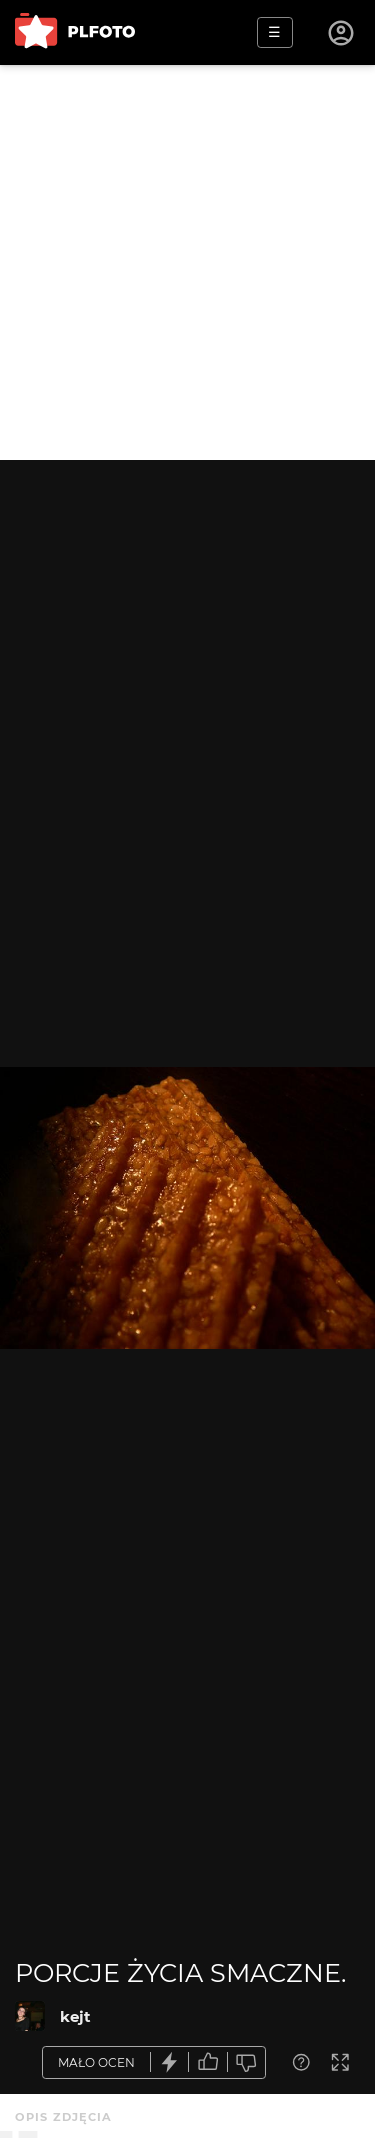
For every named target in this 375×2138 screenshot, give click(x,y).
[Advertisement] (187, 262)
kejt (75, 2016)
